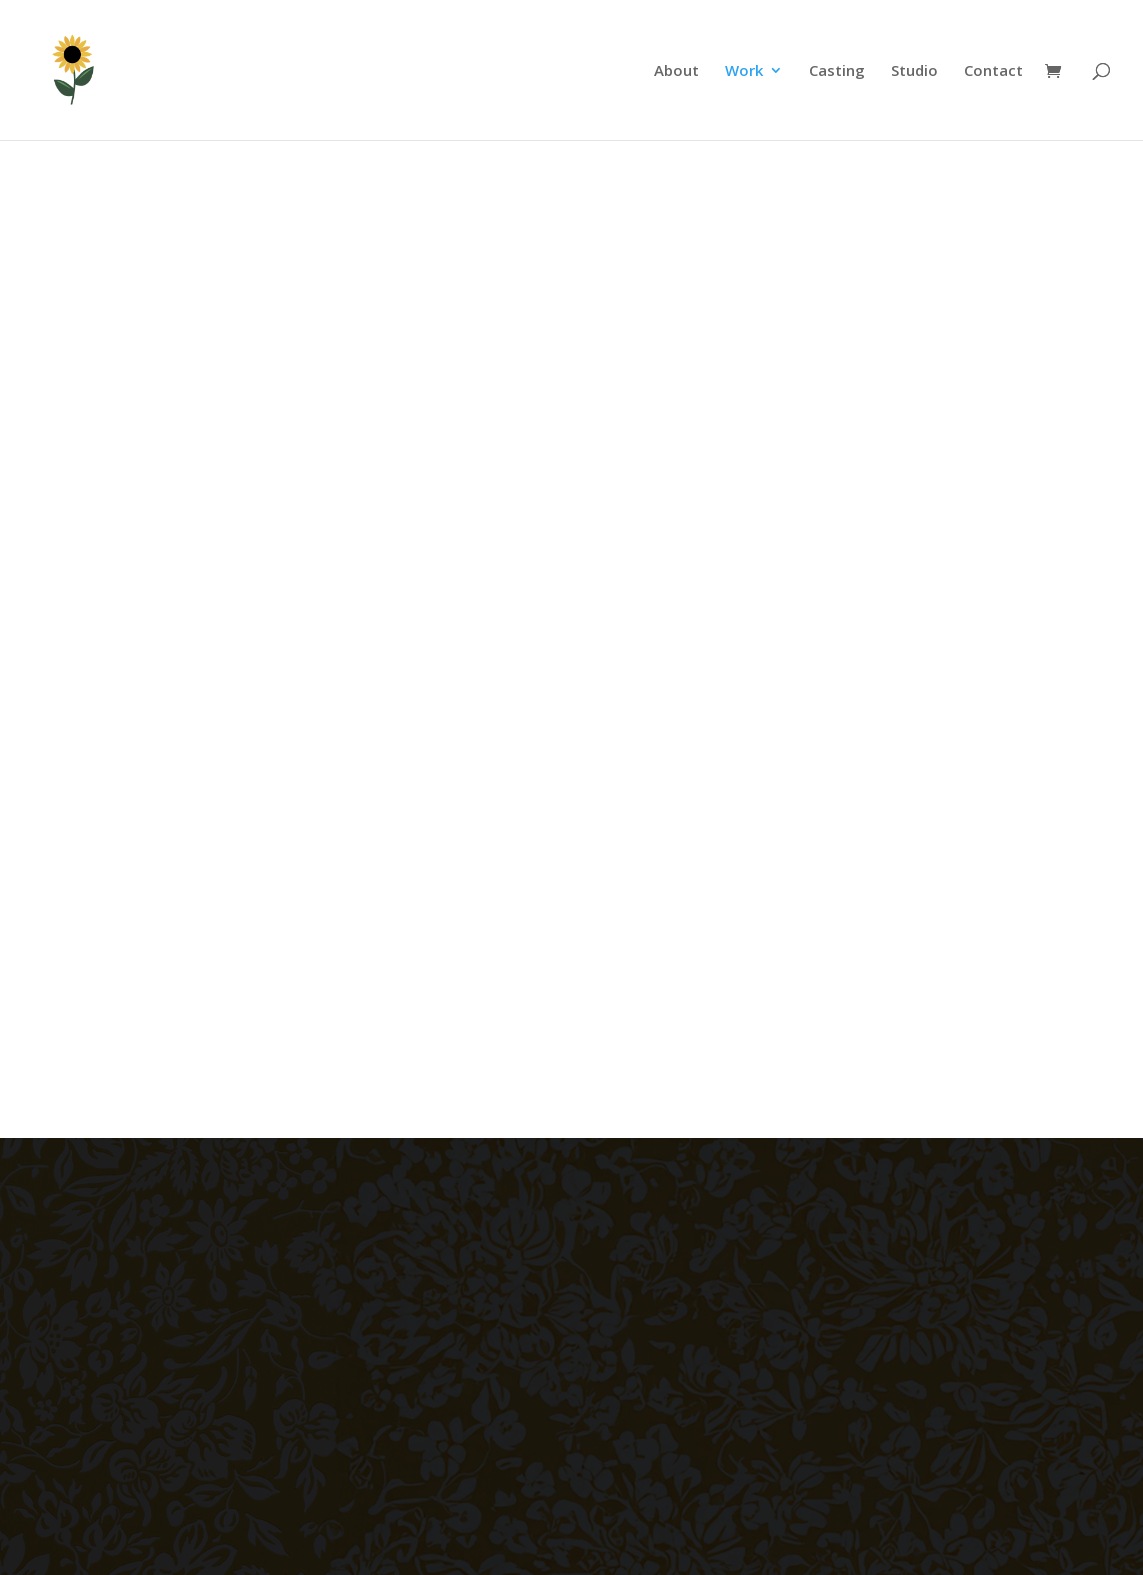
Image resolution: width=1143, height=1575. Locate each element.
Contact (993, 71)
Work (744, 71)
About (676, 71)
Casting (837, 71)
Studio (914, 71)
